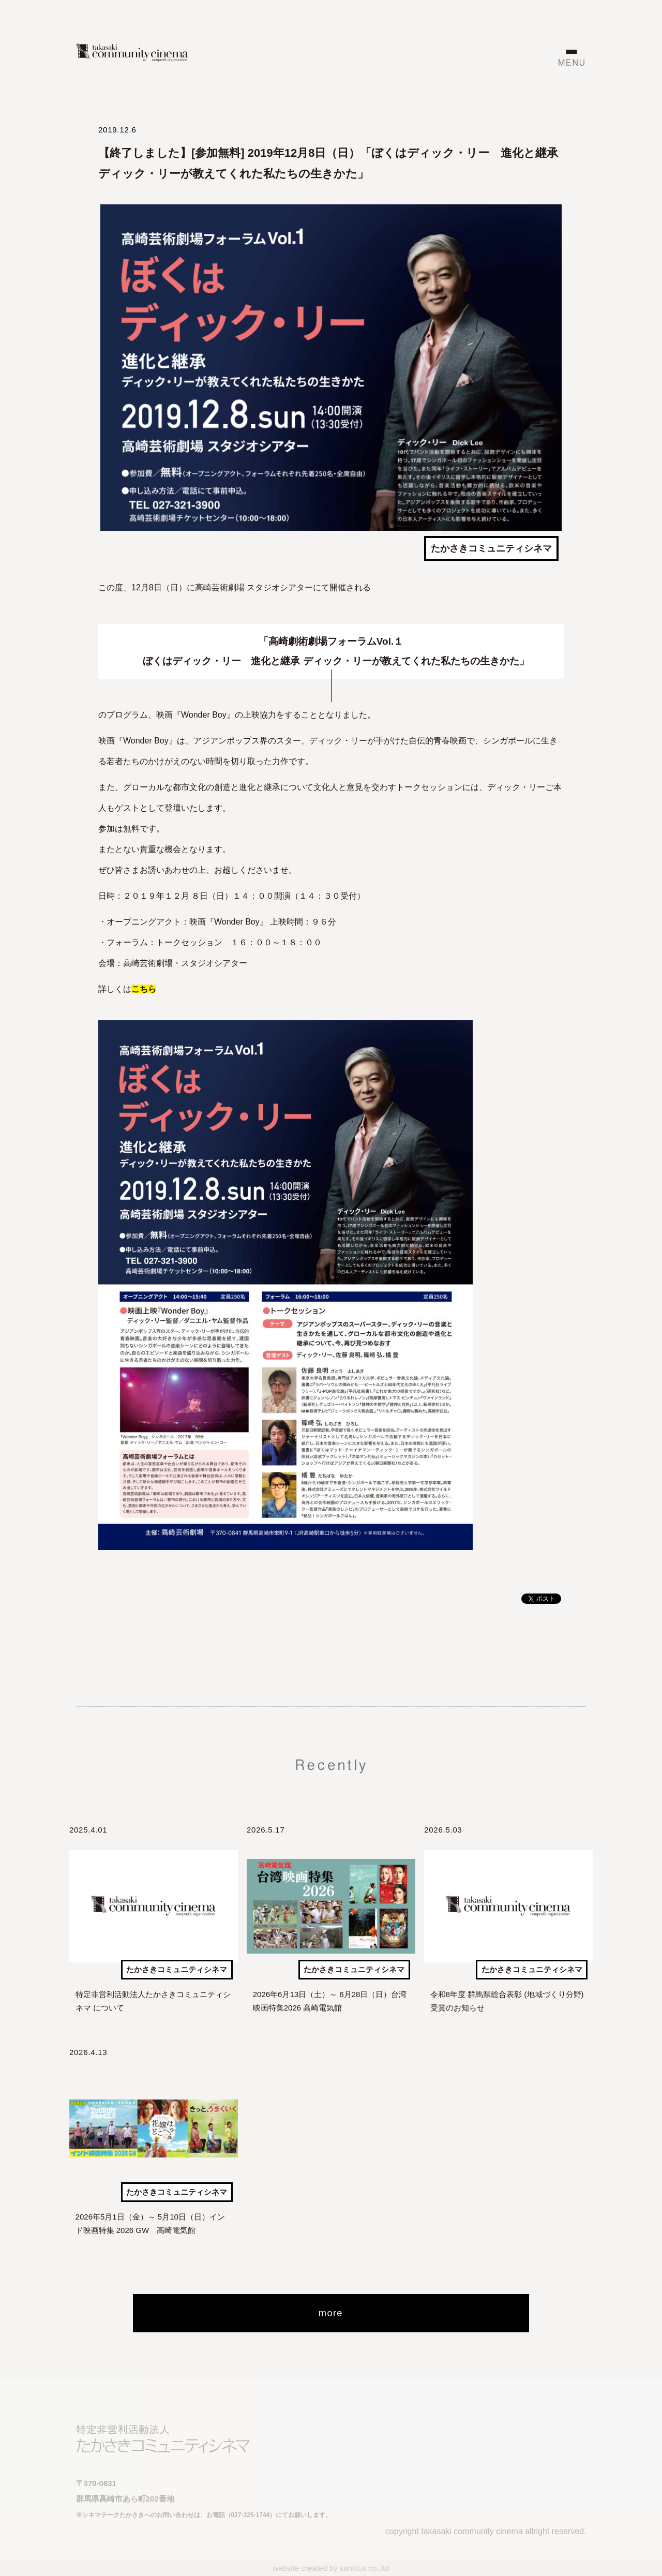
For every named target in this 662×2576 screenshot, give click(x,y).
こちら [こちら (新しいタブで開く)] (143, 989)
